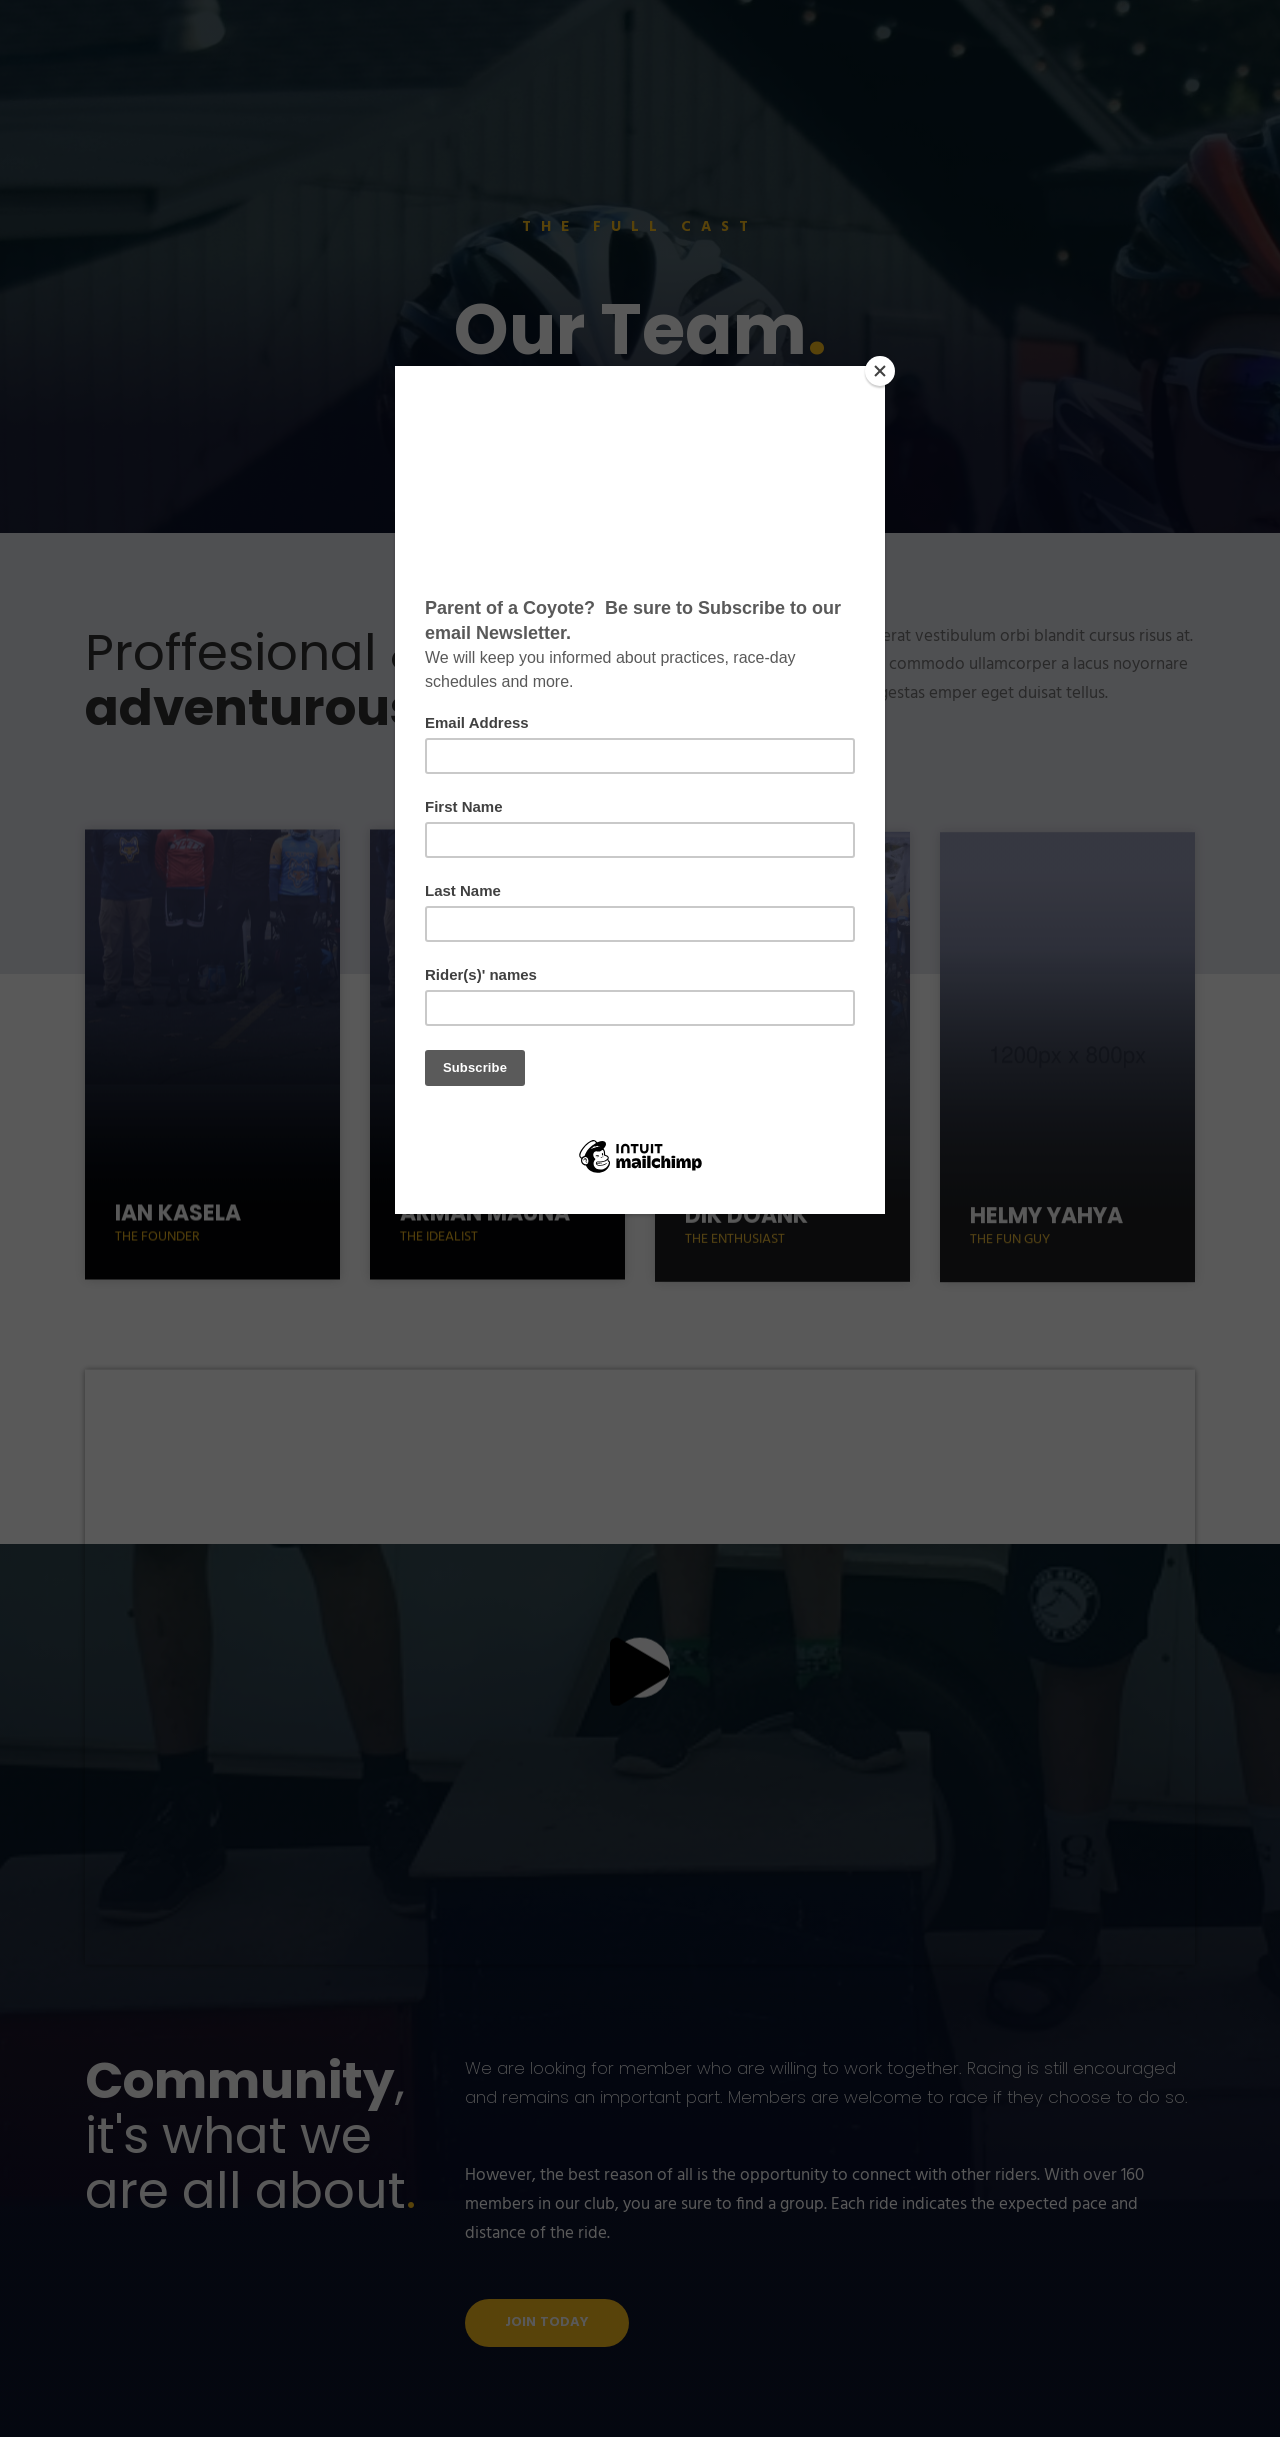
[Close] (880, 371)
